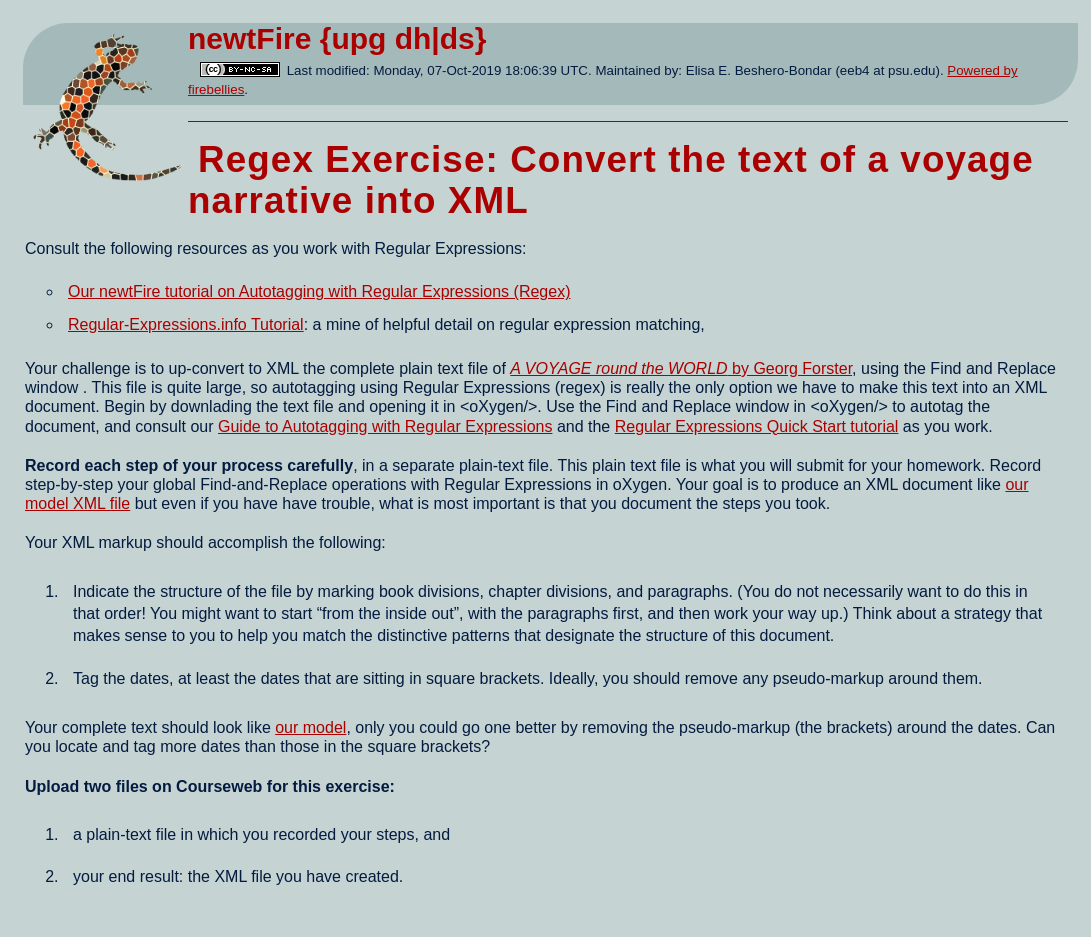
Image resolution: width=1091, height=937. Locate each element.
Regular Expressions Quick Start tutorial (757, 426)
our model (310, 727)
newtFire (249, 38)
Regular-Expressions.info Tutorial (186, 324)
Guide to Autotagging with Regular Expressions (385, 426)
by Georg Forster (681, 368)
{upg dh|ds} (403, 38)
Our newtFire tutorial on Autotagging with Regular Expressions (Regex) (319, 291)
